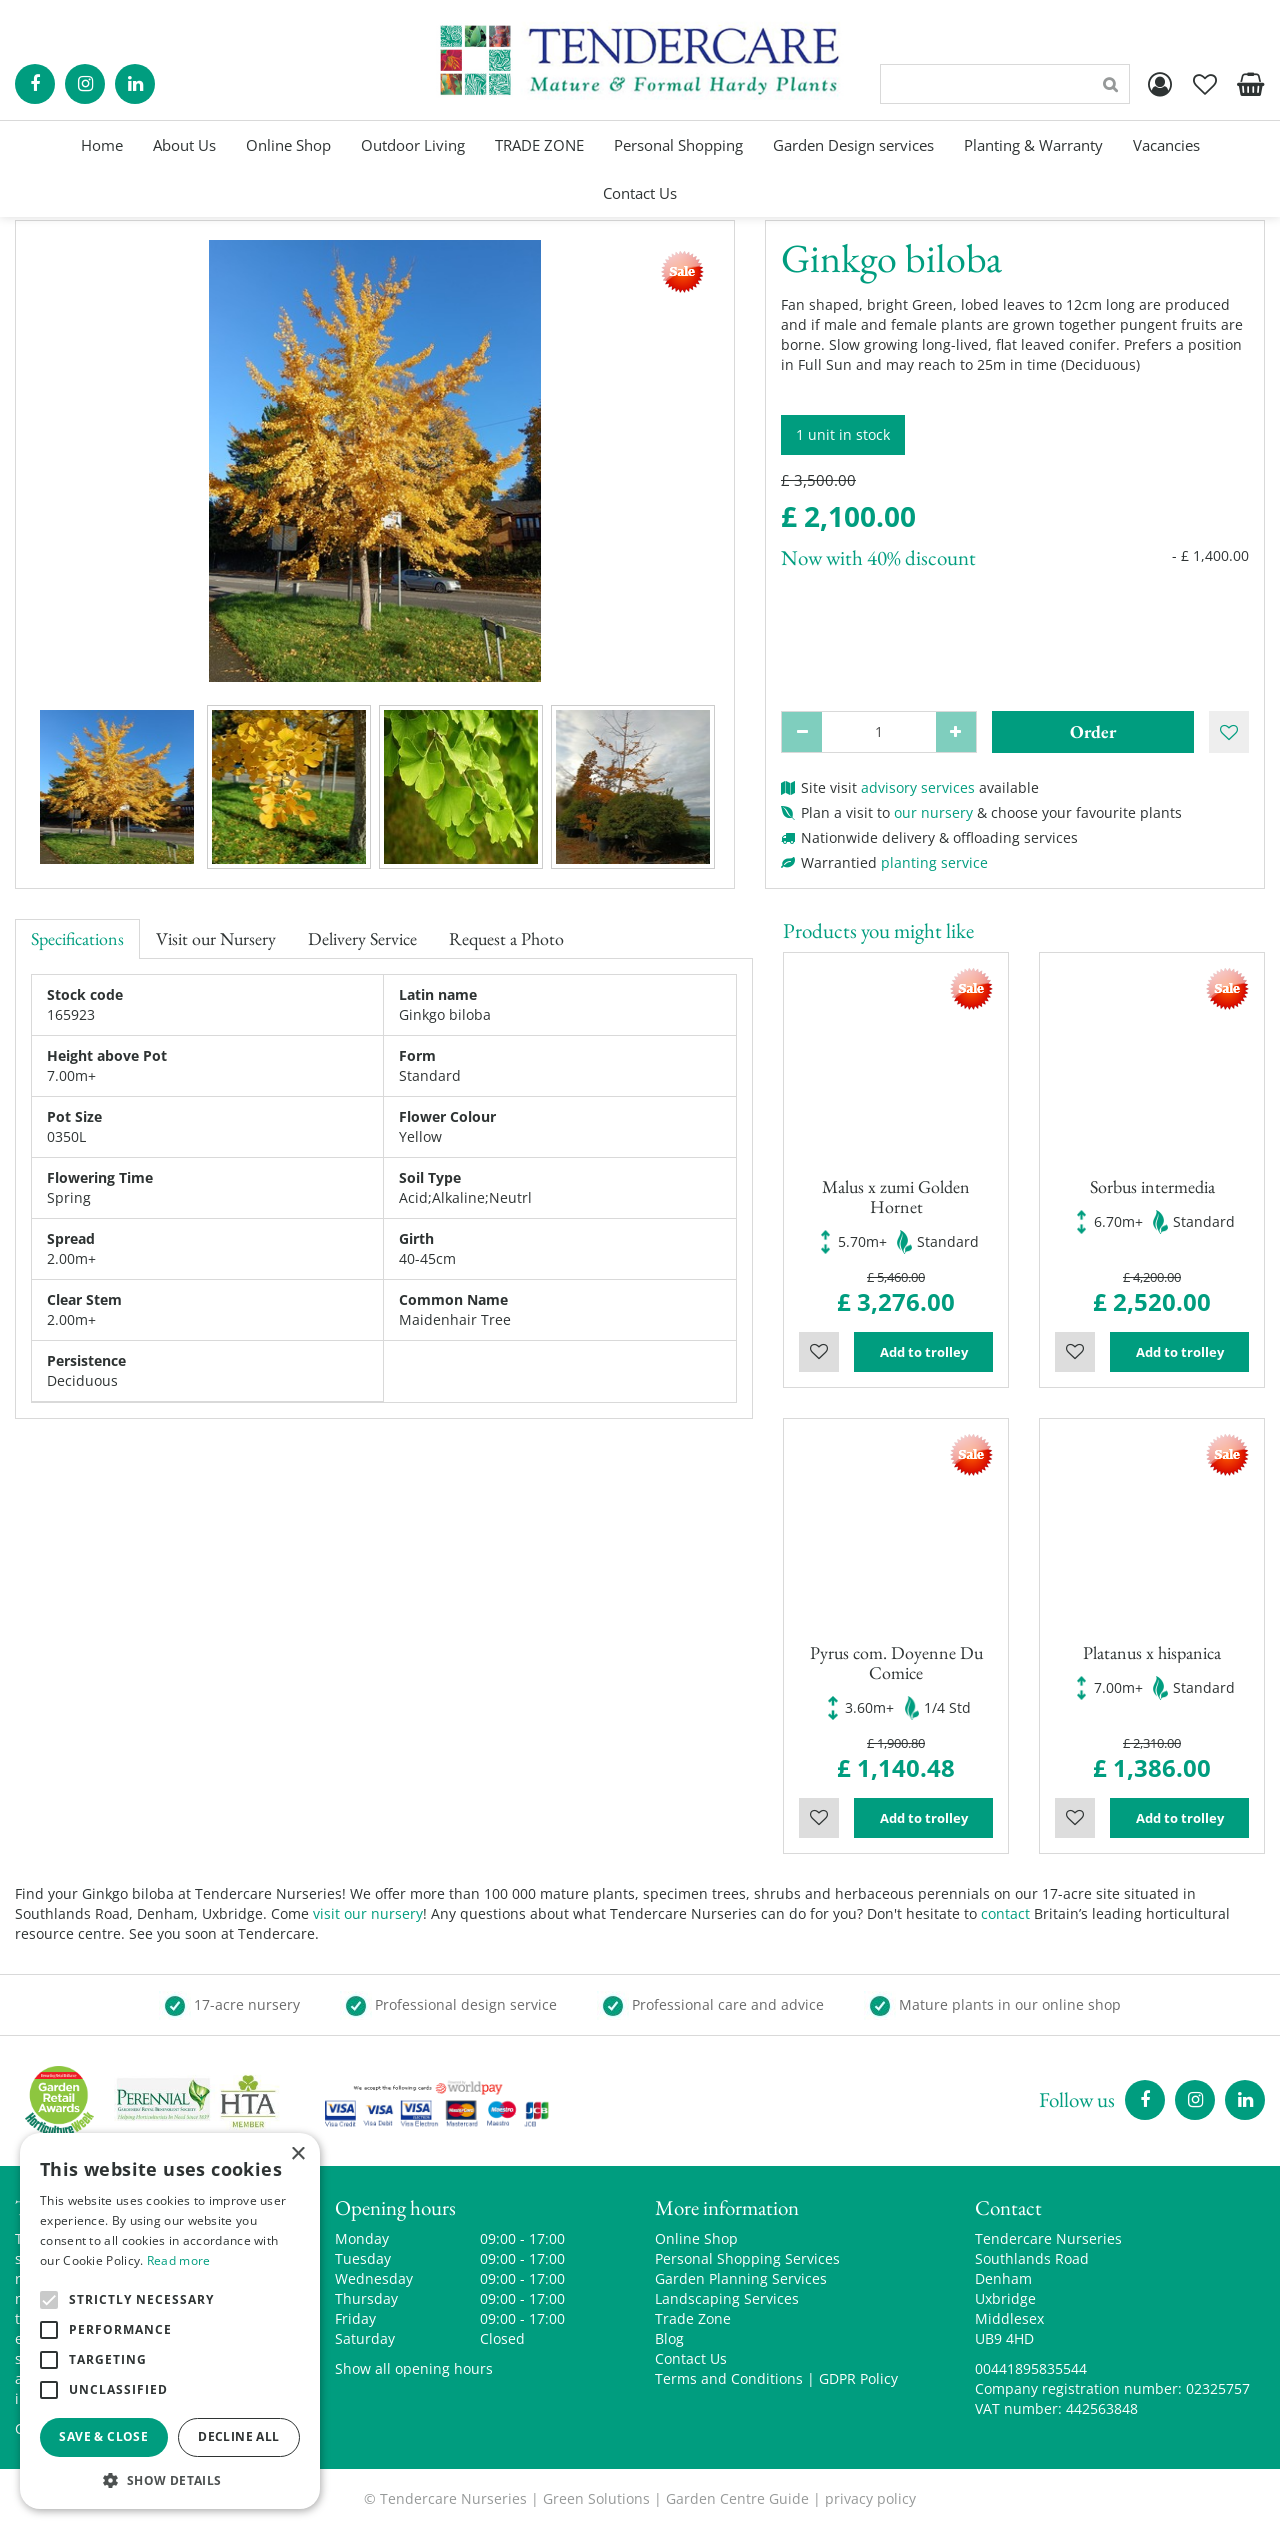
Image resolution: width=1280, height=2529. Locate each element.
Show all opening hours (414, 2368)
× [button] (297, 2154)
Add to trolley (924, 1352)
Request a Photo (506, 938)
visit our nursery (368, 1913)
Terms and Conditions (729, 2378)
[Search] (1005, 84)
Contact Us (691, 2358)
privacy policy (870, 2498)
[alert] (170, 2321)
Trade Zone (693, 2318)
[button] (170, 2479)
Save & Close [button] (103, 2436)
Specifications (77, 938)
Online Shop (696, 2238)
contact (1005, 1913)
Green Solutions (596, 2498)
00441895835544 (1031, 2368)
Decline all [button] (238, 2436)
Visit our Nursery (216, 938)
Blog (669, 2338)
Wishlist (819, 1352)
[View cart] (1250, 84)
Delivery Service (362, 938)
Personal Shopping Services (747, 2258)
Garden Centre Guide (737, 2498)
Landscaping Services (727, 2298)
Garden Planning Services (741, 2278)
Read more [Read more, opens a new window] (179, 2260)
